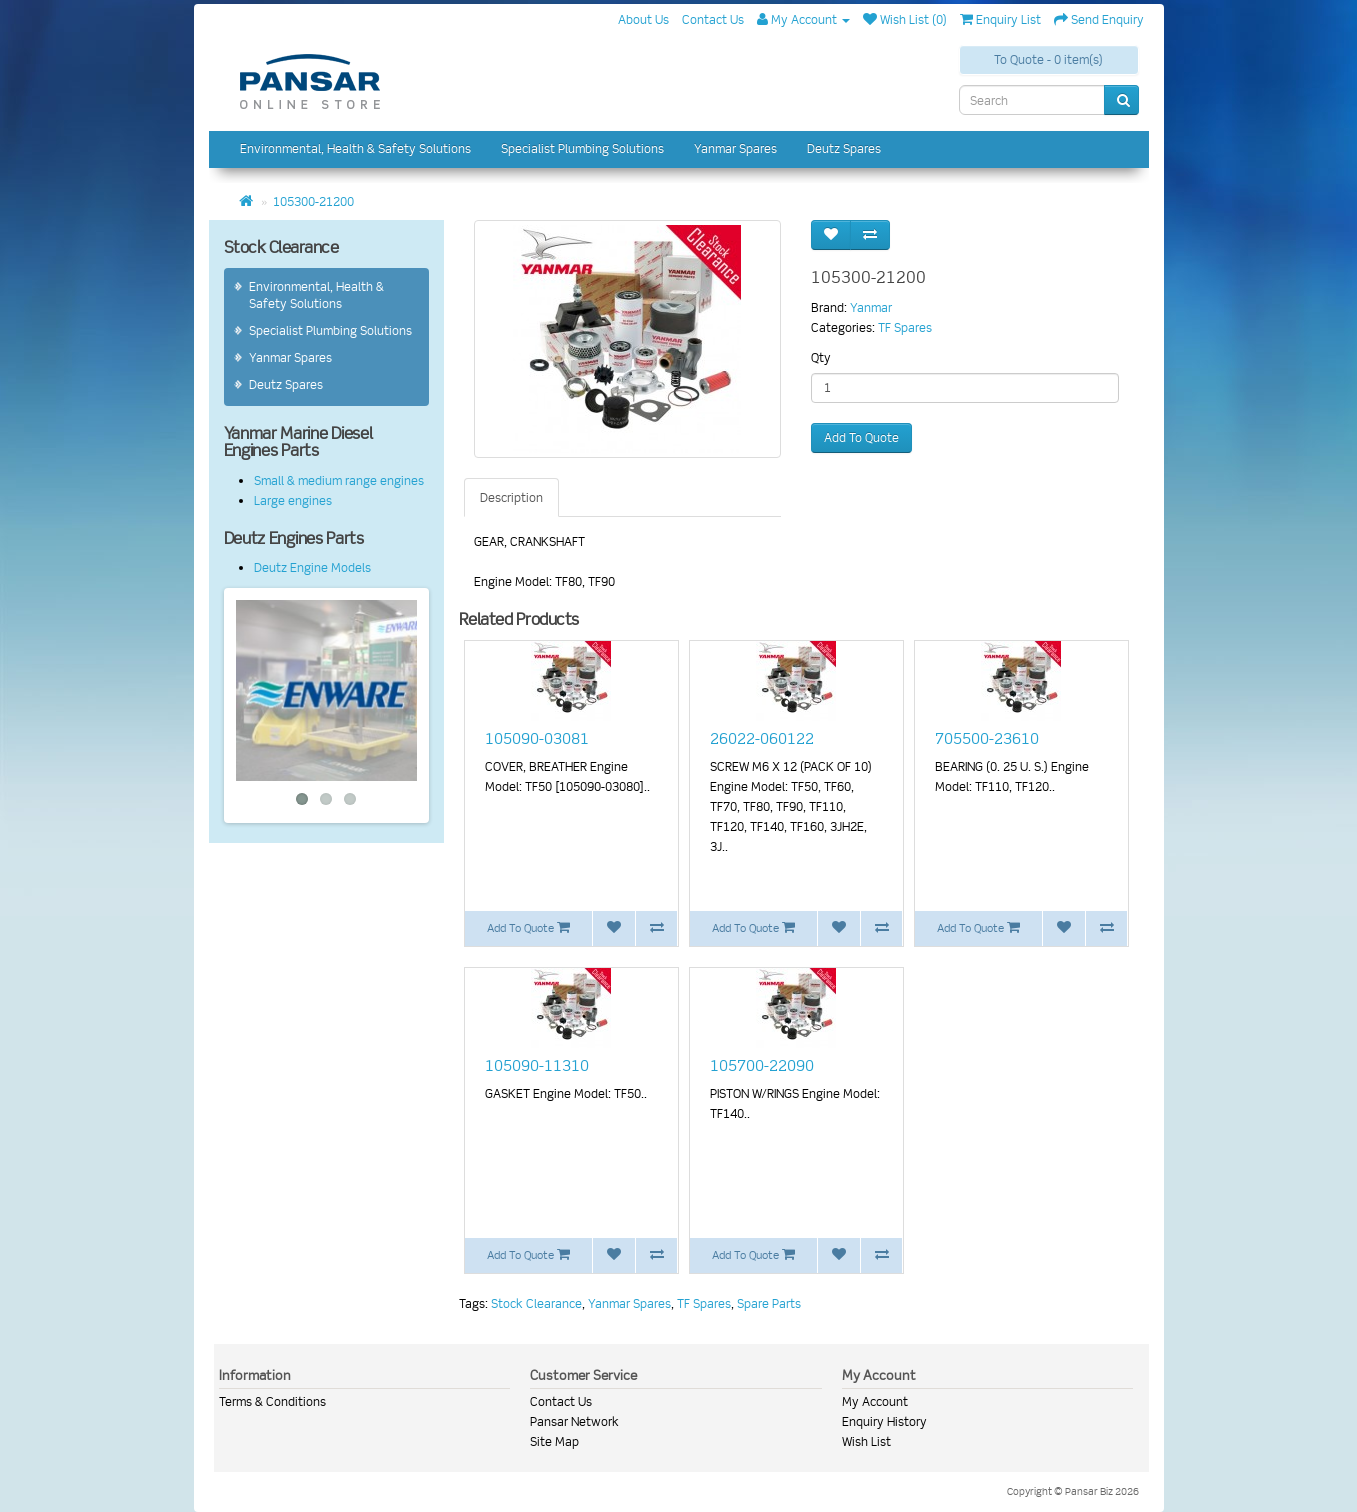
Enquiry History (884, 1421)
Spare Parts (769, 1303)
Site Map (554, 1441)
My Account (875, 1401)
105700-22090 (762, 1066)
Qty (821, 357)
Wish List (866, 1441)
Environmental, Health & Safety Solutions (355, 148)
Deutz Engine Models (312, 567)
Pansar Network (574, 1421)
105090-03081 (537, 739)
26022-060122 (762, 739)
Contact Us (561, 1401)
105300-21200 (313, 201)
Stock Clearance (536, 1303)
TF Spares (905, 327)
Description (511, 497)
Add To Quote (861, 437)
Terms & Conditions (272, 1401)
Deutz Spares (844, 148)
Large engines (293, 500)
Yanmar (871, 307)
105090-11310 (537, 1066)
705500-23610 (987, 739)
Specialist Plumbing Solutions (582, 148)
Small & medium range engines (339, 480)
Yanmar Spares (735, 148)
